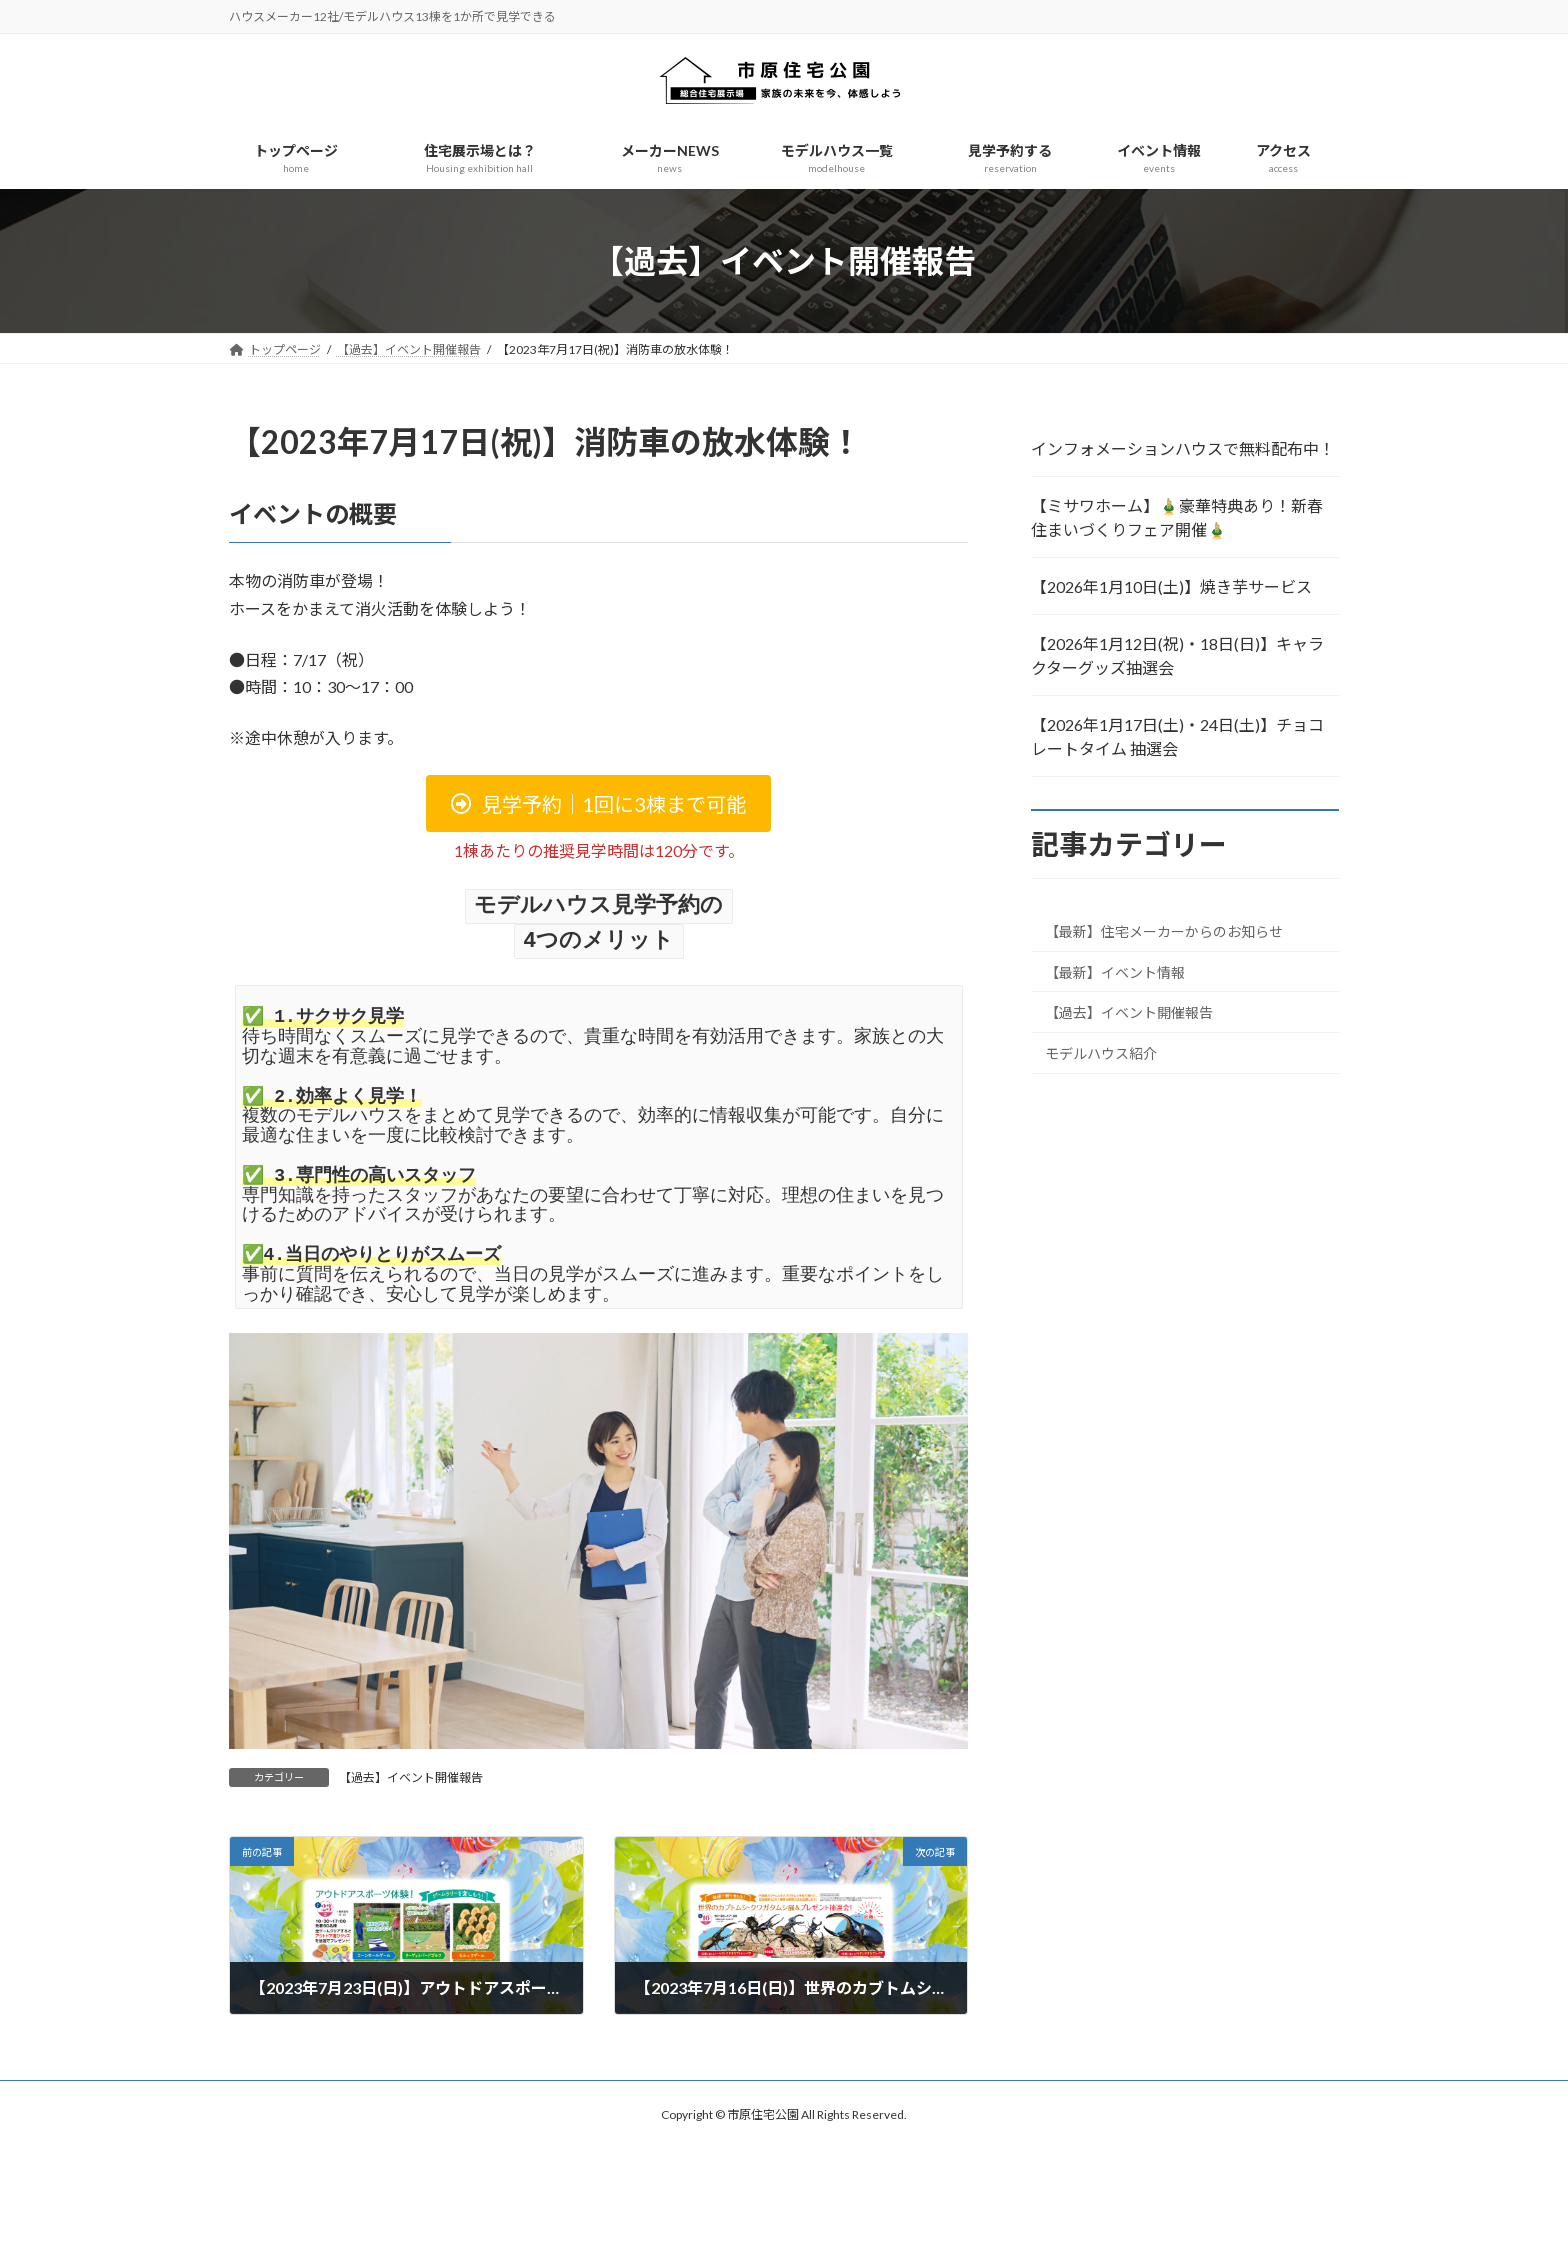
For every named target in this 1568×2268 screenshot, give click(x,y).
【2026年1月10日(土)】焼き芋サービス (1171, 586)
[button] (598, 803)
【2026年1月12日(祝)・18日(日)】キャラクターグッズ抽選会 (1177, 655)
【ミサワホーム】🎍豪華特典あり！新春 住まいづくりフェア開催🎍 (1177, 517)
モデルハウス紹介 (1101, 1053)
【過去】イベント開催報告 (411, 1774)
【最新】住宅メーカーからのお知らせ (1164, 931)
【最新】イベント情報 (1115, 972)
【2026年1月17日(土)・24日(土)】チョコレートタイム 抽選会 (1177, 736)
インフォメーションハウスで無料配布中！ (1183, 448)
